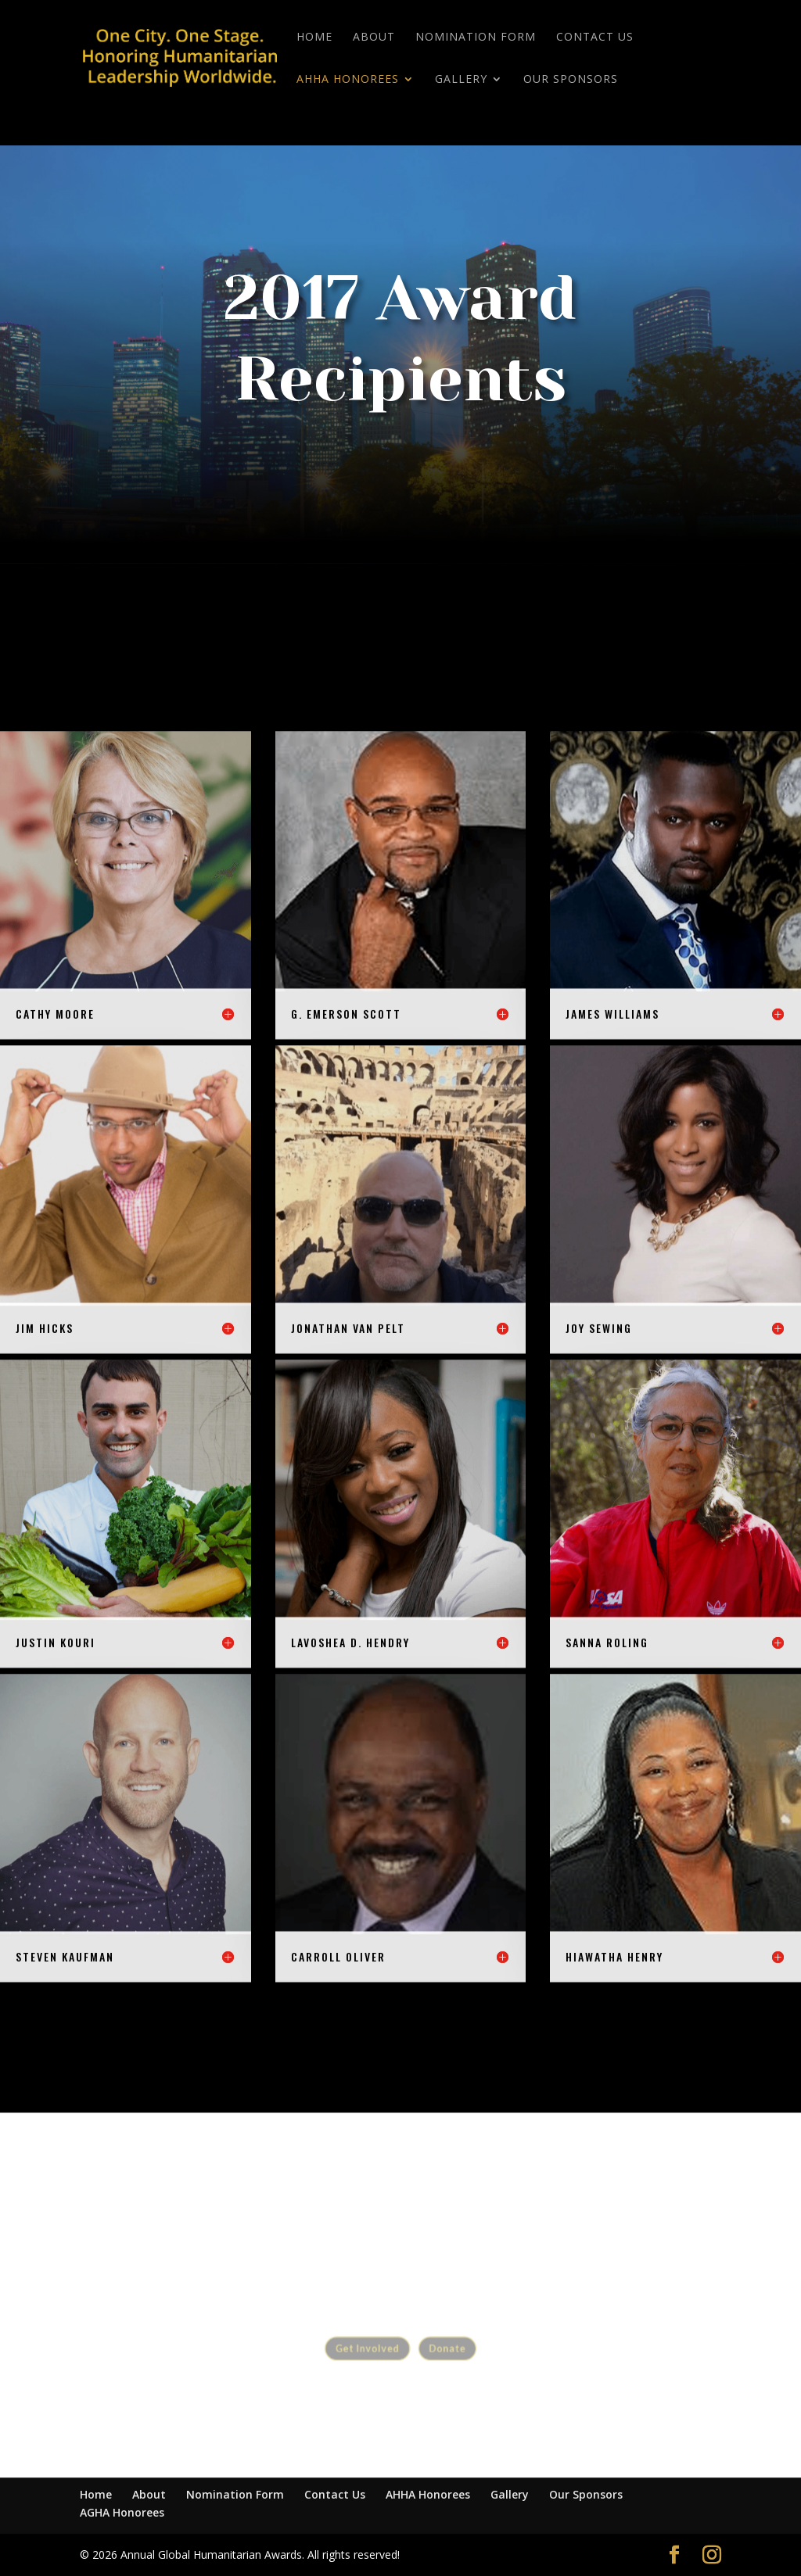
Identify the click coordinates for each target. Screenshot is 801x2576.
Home (314, 37)
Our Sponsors (570, 79)
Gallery (461, 79)
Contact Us (595, 37)
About (374, 37)
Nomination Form (475, 37)
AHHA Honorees (347, 79)
